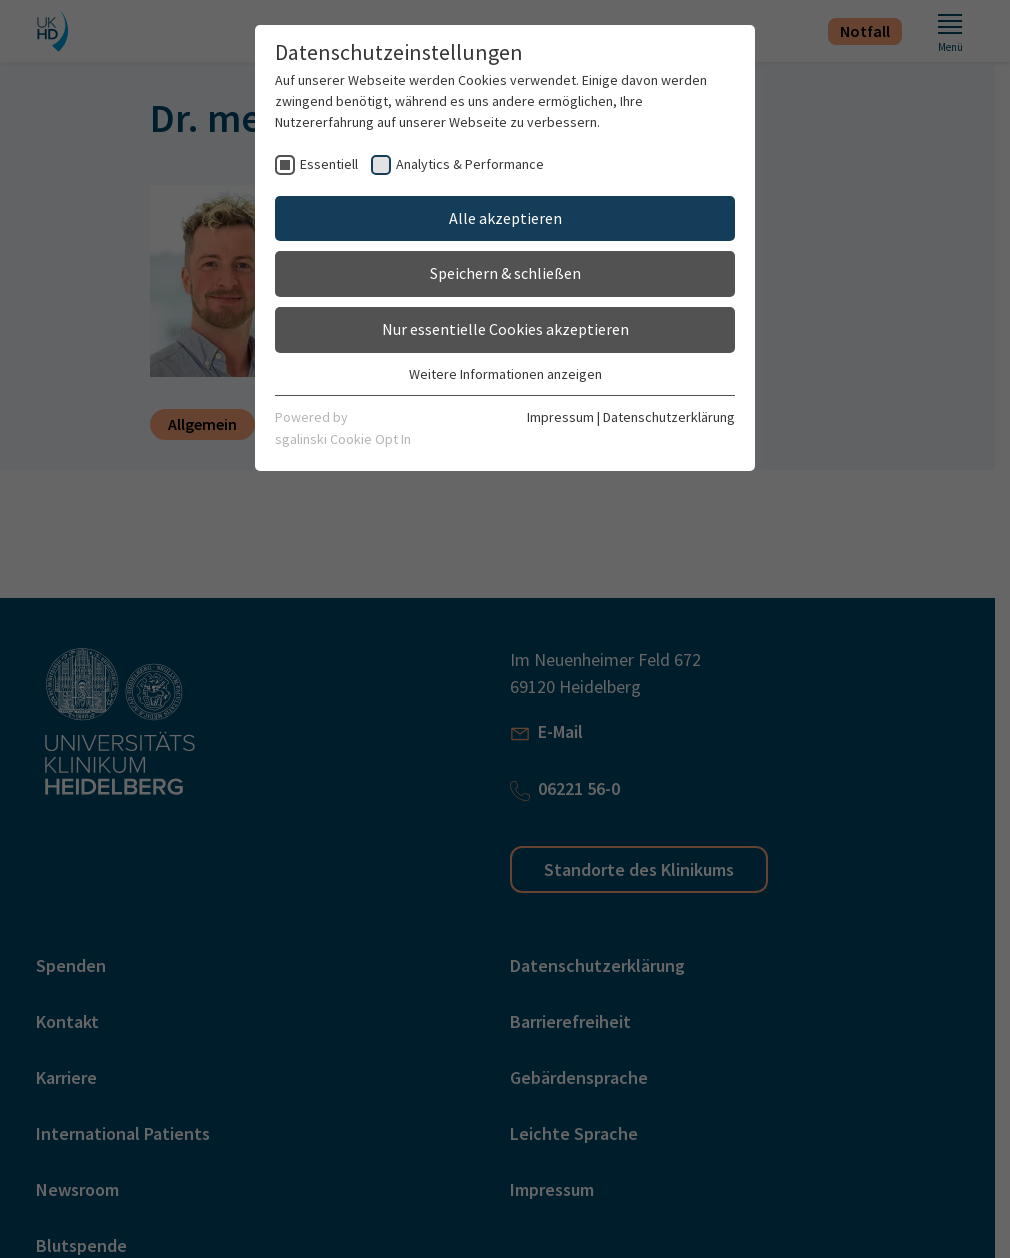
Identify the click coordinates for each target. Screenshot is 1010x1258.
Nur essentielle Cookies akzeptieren (505, 329)
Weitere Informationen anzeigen (505, 374)
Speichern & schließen (505, 273)
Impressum (560, 417)
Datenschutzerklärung (669, 417)
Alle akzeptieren (505, 218)
